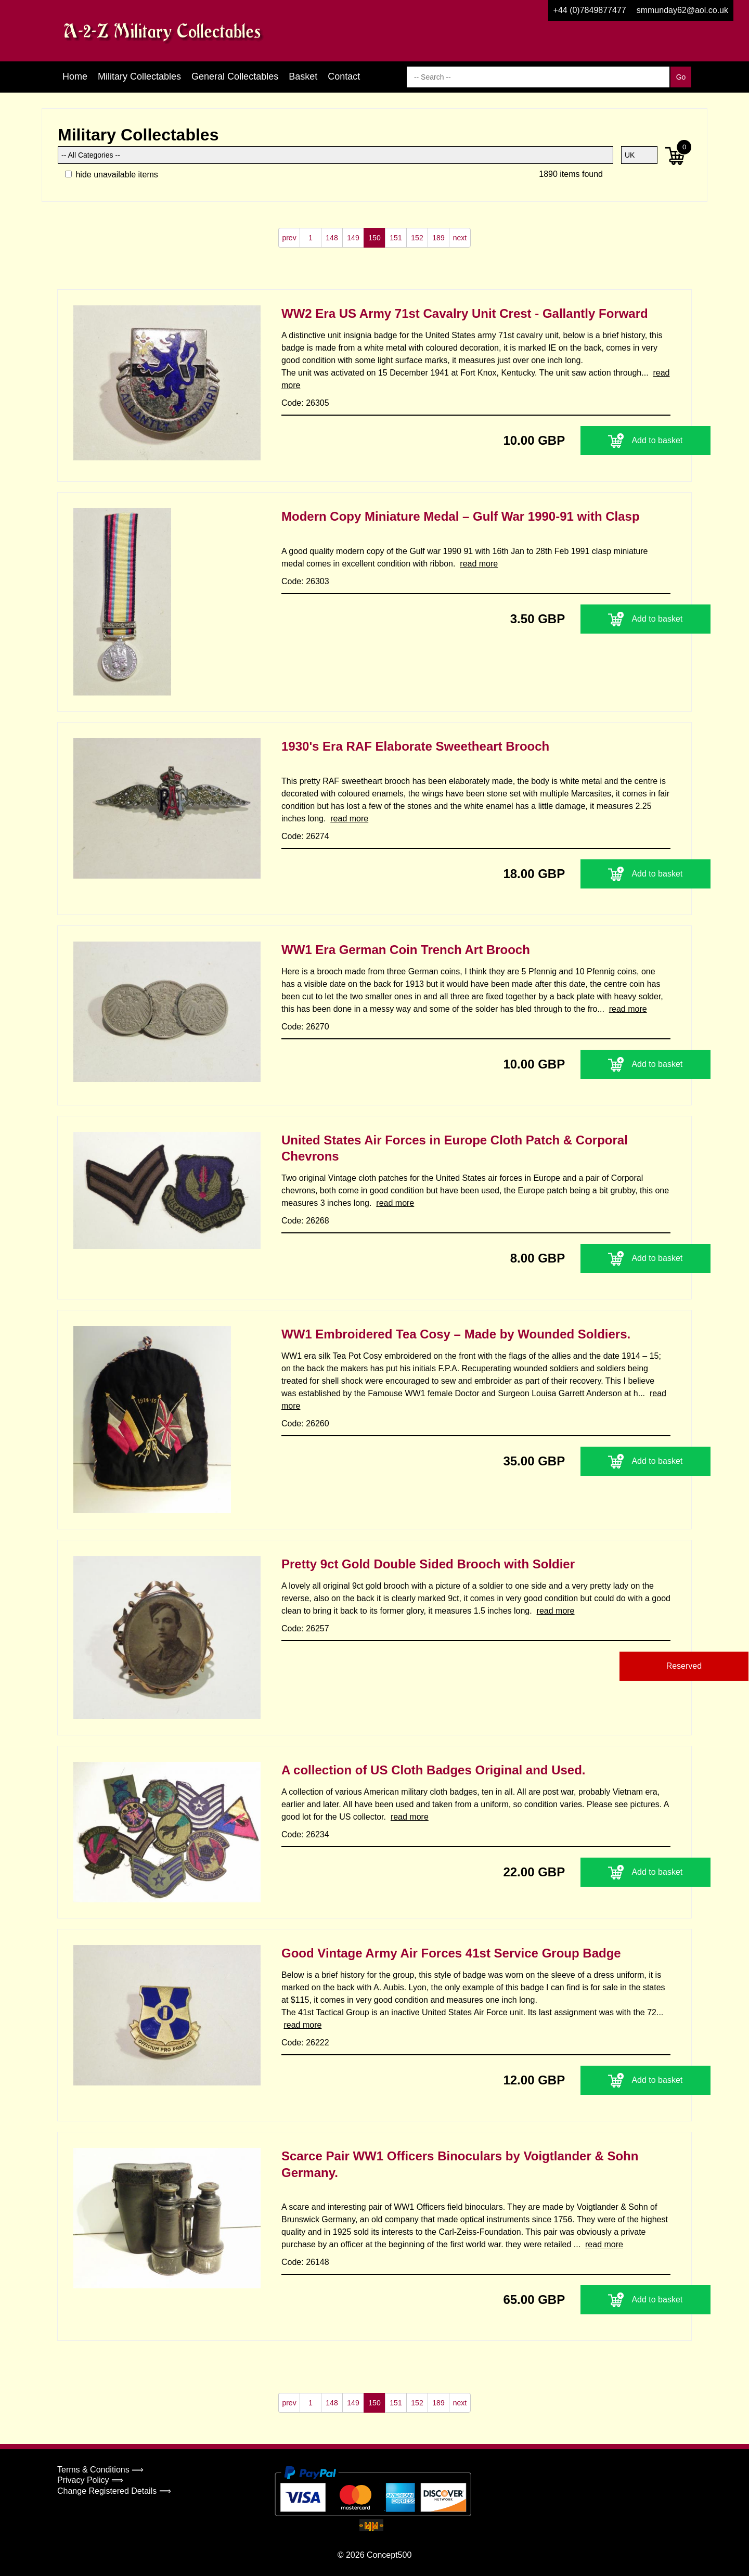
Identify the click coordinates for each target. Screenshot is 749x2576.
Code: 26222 (305, 2042)
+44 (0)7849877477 (589, 10)
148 (332, 238)
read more (479, 563)
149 (353, 238)
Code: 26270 (305, 1026)
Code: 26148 (305, 2262)
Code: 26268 (305, 1220)
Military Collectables (139, 76)
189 (438, 238)
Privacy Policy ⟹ (90, 2480)
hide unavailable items (111, 174)
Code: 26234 (305, 1834)
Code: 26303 (305, 581)
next (460, 238)
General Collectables (234, 76)
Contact (344, 76)
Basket (303, 76)
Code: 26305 (305, 402)
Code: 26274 (305, 836)
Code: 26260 (305, 1423)
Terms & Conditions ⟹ (100, 2469)
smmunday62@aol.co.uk (682, 10)
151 (396, 238)
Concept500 (389, 2555)
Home (74, 76)
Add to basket (606, 440)
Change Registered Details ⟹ (114, 2491)
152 (417, 238)
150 (374, 238)
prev (289, 238)
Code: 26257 (305, 1628)
